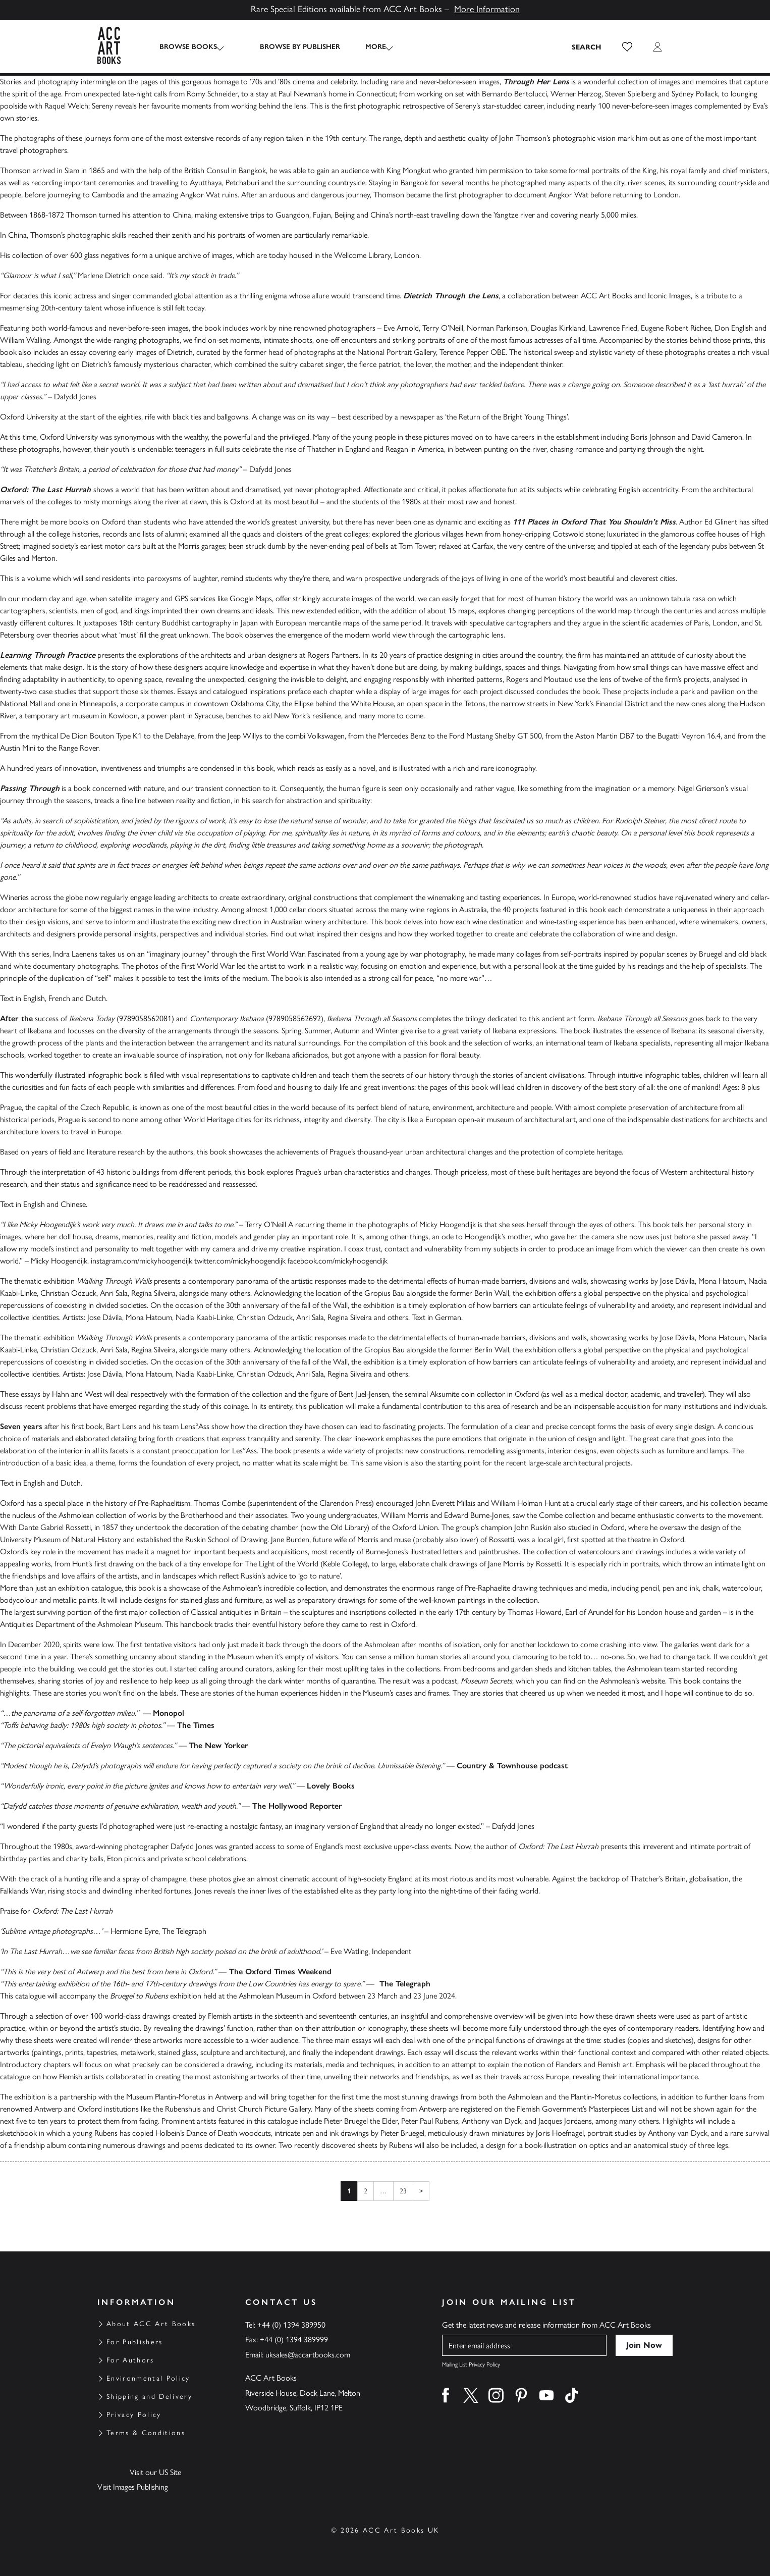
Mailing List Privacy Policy (471, 2364)
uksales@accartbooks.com (307, 2354)
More (365, 46)
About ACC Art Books (150, 2324)
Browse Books (188, 46)
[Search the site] (587, 47)
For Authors (130, 2360)
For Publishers (134, 2342)
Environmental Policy (148, 2378)
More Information (487, 9)
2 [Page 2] (365, 2191)
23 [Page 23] (403, 2191)
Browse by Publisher (290, 46)
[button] (627, 47)
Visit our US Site (155, 2472)
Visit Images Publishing (132, 2487)
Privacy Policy (133, 2414)
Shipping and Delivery (149, 2396)
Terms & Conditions (145, 2433)
